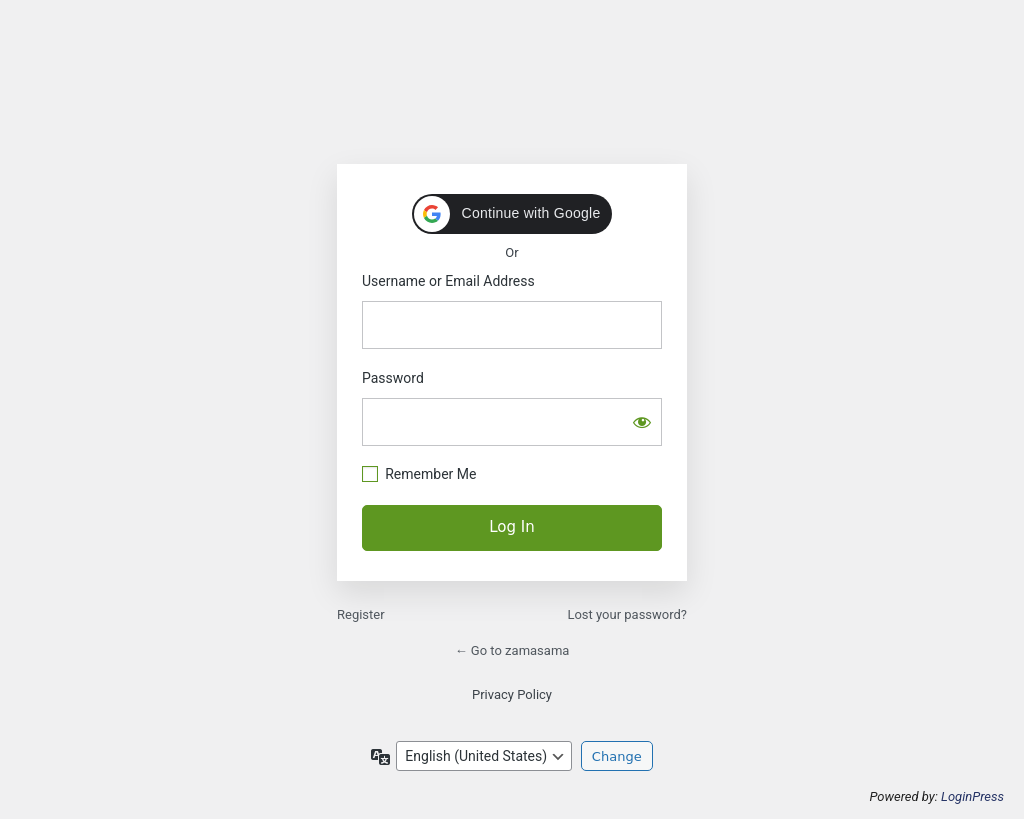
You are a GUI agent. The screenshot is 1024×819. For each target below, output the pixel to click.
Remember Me (430, 474)
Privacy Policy (512, 694)
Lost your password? (627, 614)
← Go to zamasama (512, 650)
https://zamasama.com (512, 90)
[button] (512, 214)
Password (393, 378)
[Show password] (642, 422)
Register (361, 614)
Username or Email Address (448, 281)
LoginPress (972, 796)
